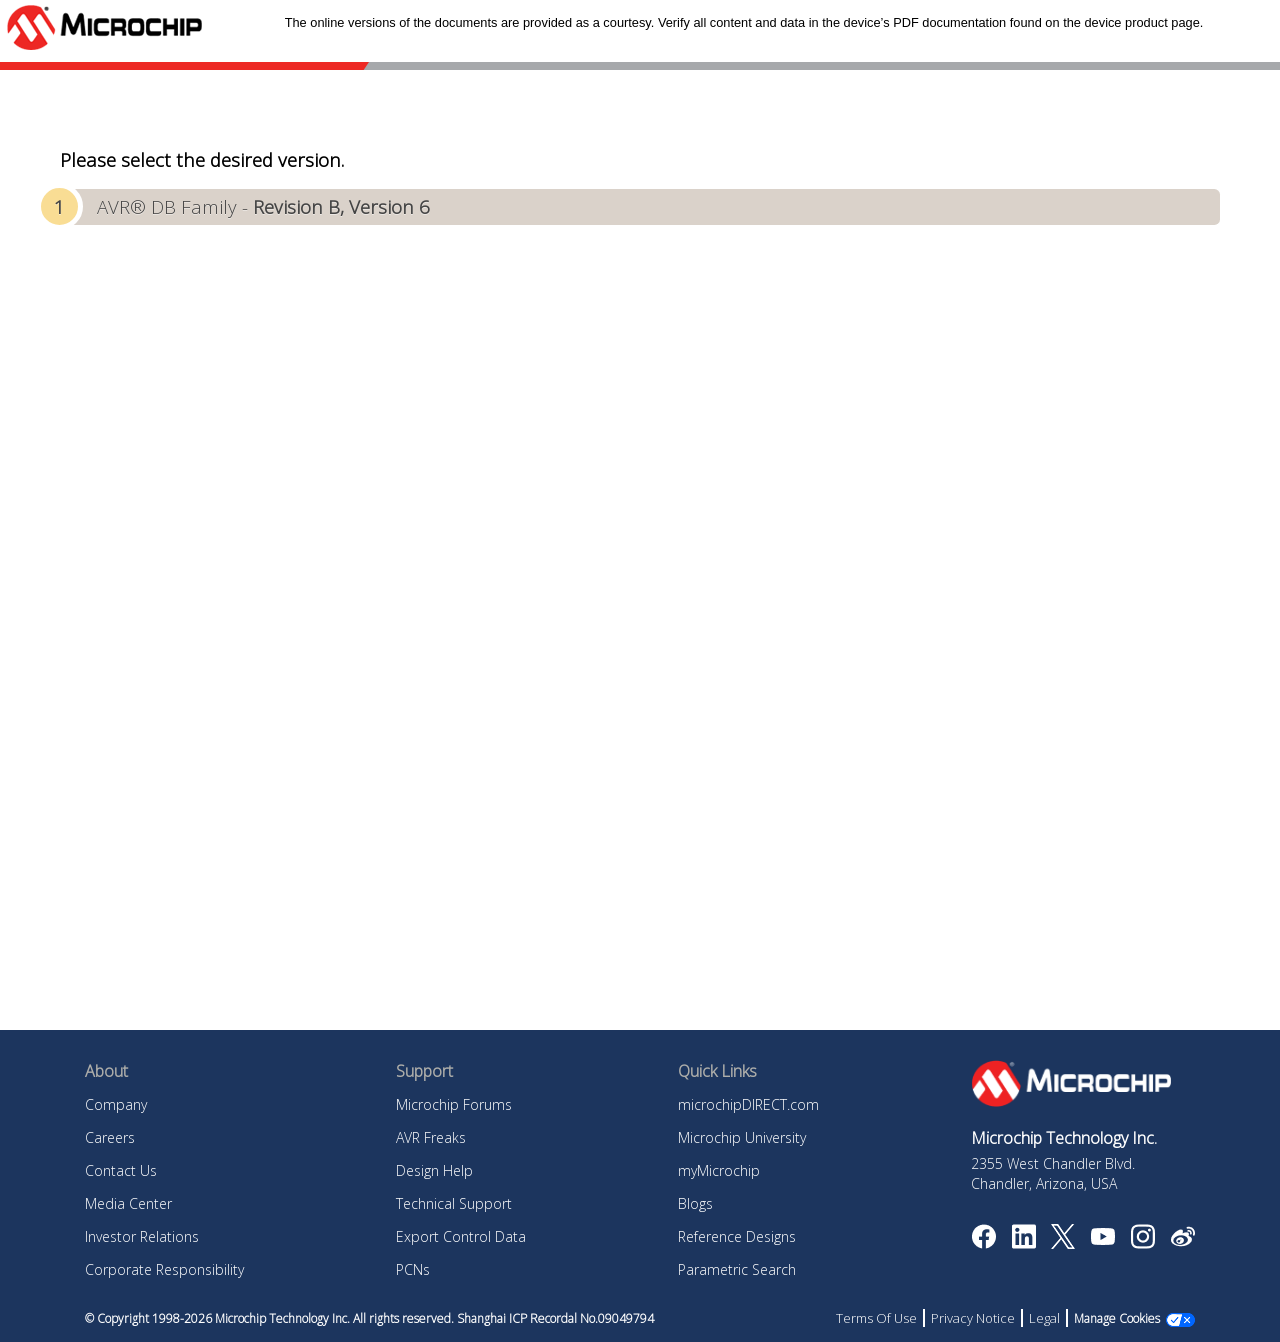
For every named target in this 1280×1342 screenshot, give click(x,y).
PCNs (413, 1269)
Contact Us (121, 1170)
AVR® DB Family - (263, 206)
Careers (110, 1137)
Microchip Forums (454, 1104)
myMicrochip (719, 1170)
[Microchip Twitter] (1063, 1243)
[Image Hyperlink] (1102, 1239)
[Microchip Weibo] (1182, 1241)
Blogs (695, 1203)
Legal (1044, 1318)
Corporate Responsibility (164, 1269)
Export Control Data (461, 1236)
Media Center (128, 1203)
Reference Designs (737, 1236)
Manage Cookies (1117, 1318)
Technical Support (454, 1203)
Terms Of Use (876, 1318)
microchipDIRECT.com (748, 1104)
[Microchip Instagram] (1142, 1243)
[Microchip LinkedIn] (1023, 1243)
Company (116, 1104)
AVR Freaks (431, 1137)
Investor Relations (142, 1236)
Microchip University (742, 1137)
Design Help (434, 1170)
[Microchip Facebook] (983, 1243)
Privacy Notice (973, 1318)
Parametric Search (737, 1269)
